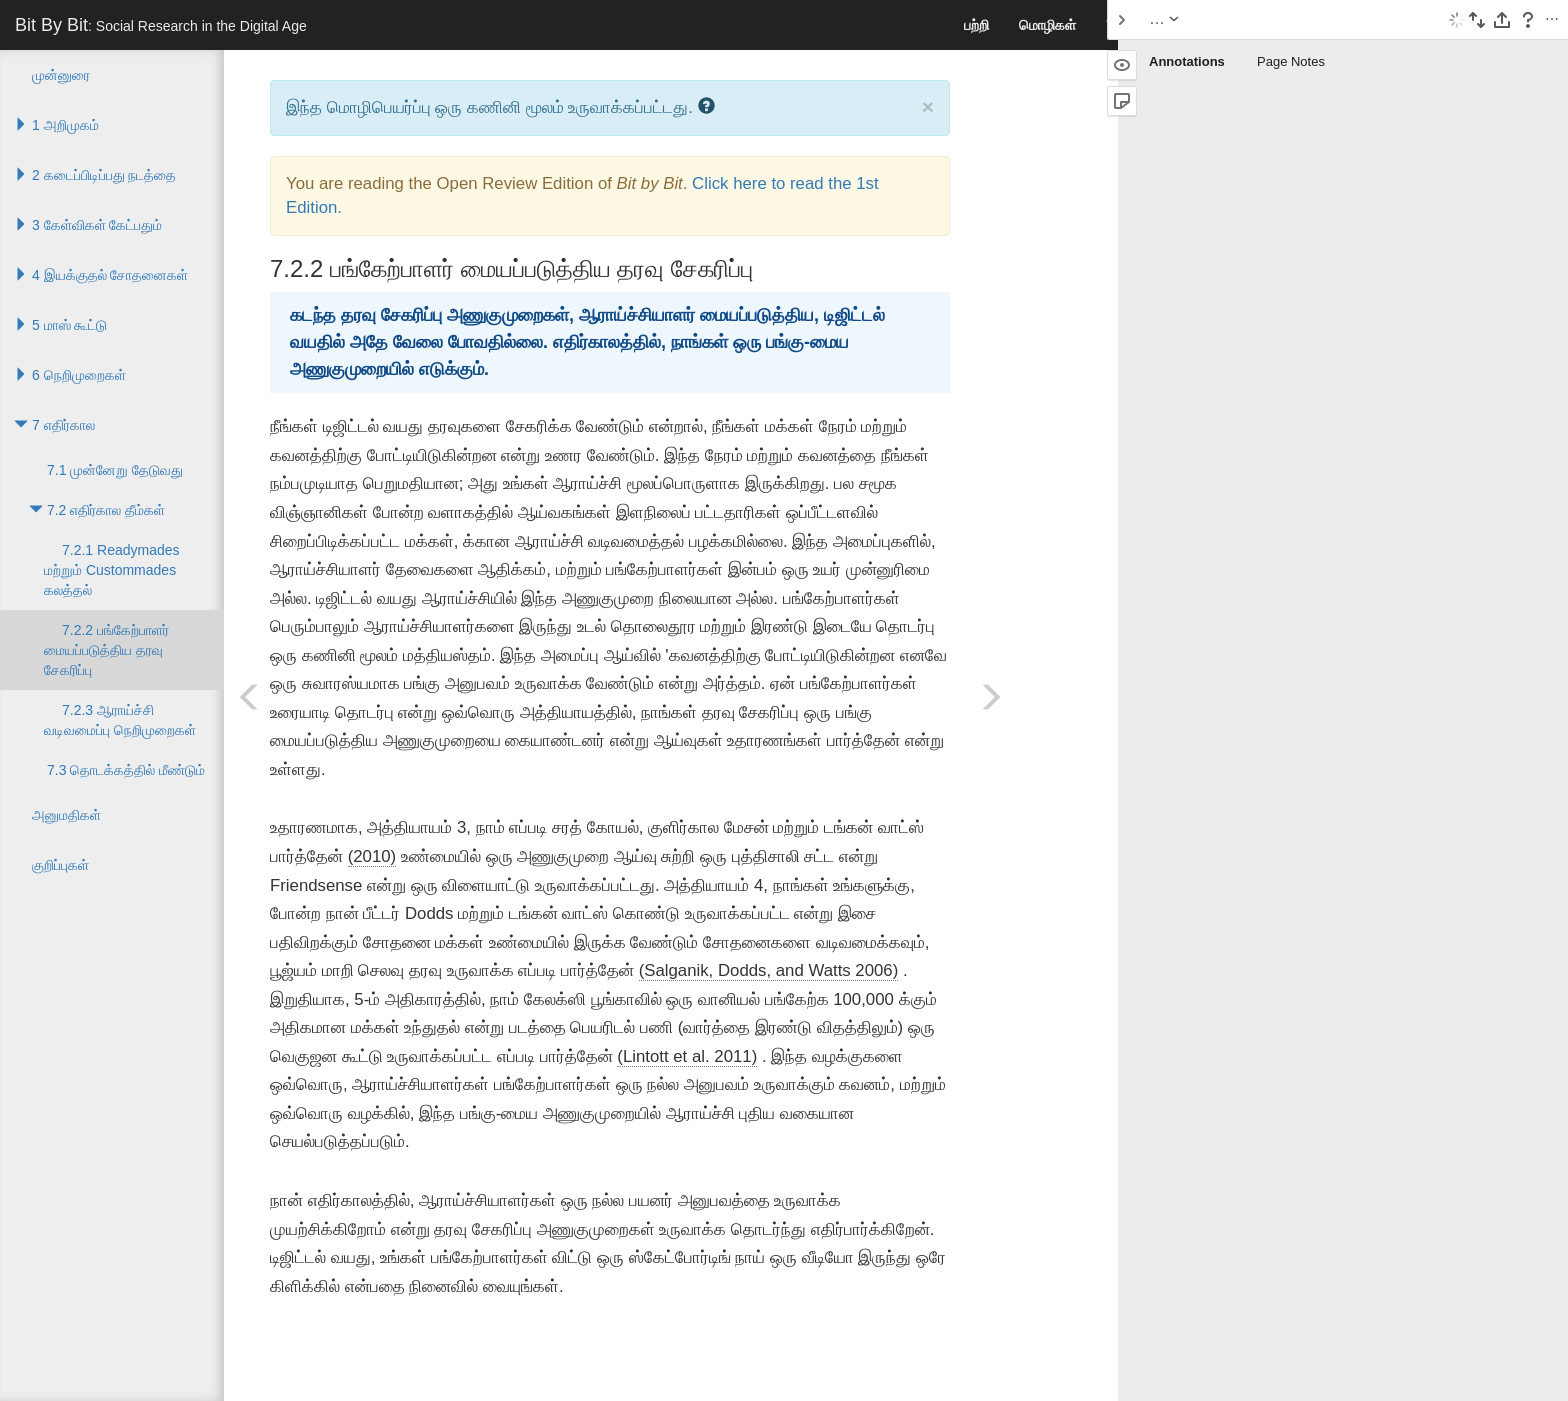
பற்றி (976, 25)
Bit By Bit (161, 25)
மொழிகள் (1047, 25)
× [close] (928, 106)
